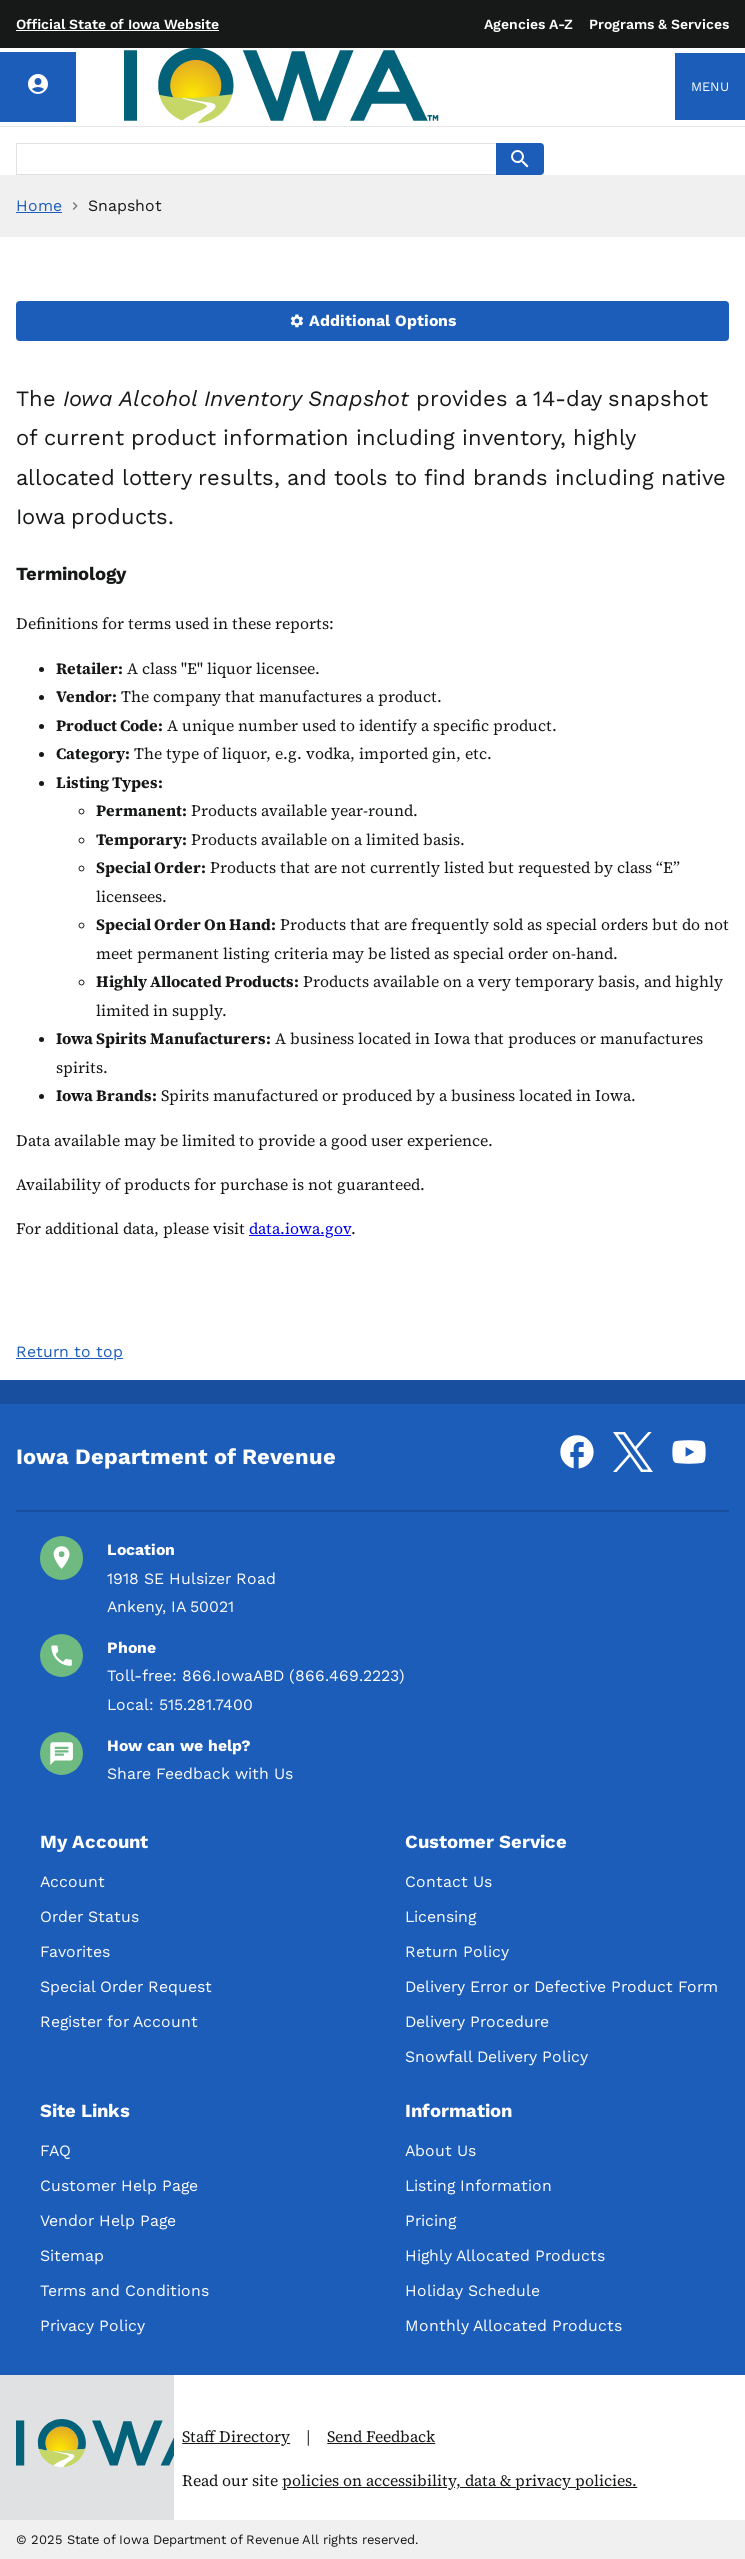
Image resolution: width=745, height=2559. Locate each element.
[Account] (38, 87)
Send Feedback (381, 2436)
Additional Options (373, 320)
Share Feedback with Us (200, 1773)
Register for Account (119, 2021)
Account (72, 1881)
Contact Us (448, 1881)
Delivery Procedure (477, 2021)
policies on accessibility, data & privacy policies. (459, 2480)
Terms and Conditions (124, 2290)
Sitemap (72, 2255)
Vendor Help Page (108, 2220)
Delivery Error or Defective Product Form (561, 1986)
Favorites (75, 1951)
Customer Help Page (119, 2185)
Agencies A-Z (528, 24)
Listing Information (478, 2185)
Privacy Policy (92, 2325)
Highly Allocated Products (505, 2255)
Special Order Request (126, 1986)
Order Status (89, 1916)
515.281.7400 (206, 1704)
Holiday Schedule (472, 2290)
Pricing (430, 2220)
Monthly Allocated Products (513, 2325)
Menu (710, 86)
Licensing (440, 1916)
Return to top (69, 1351)
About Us (440, 2150)
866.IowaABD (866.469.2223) (293, 1675)
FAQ (55, 2150)
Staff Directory (236, 2436)
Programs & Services (659, 24)
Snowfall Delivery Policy (496, 2056)
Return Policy (457, 1951)
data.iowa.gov (300, 1228)
